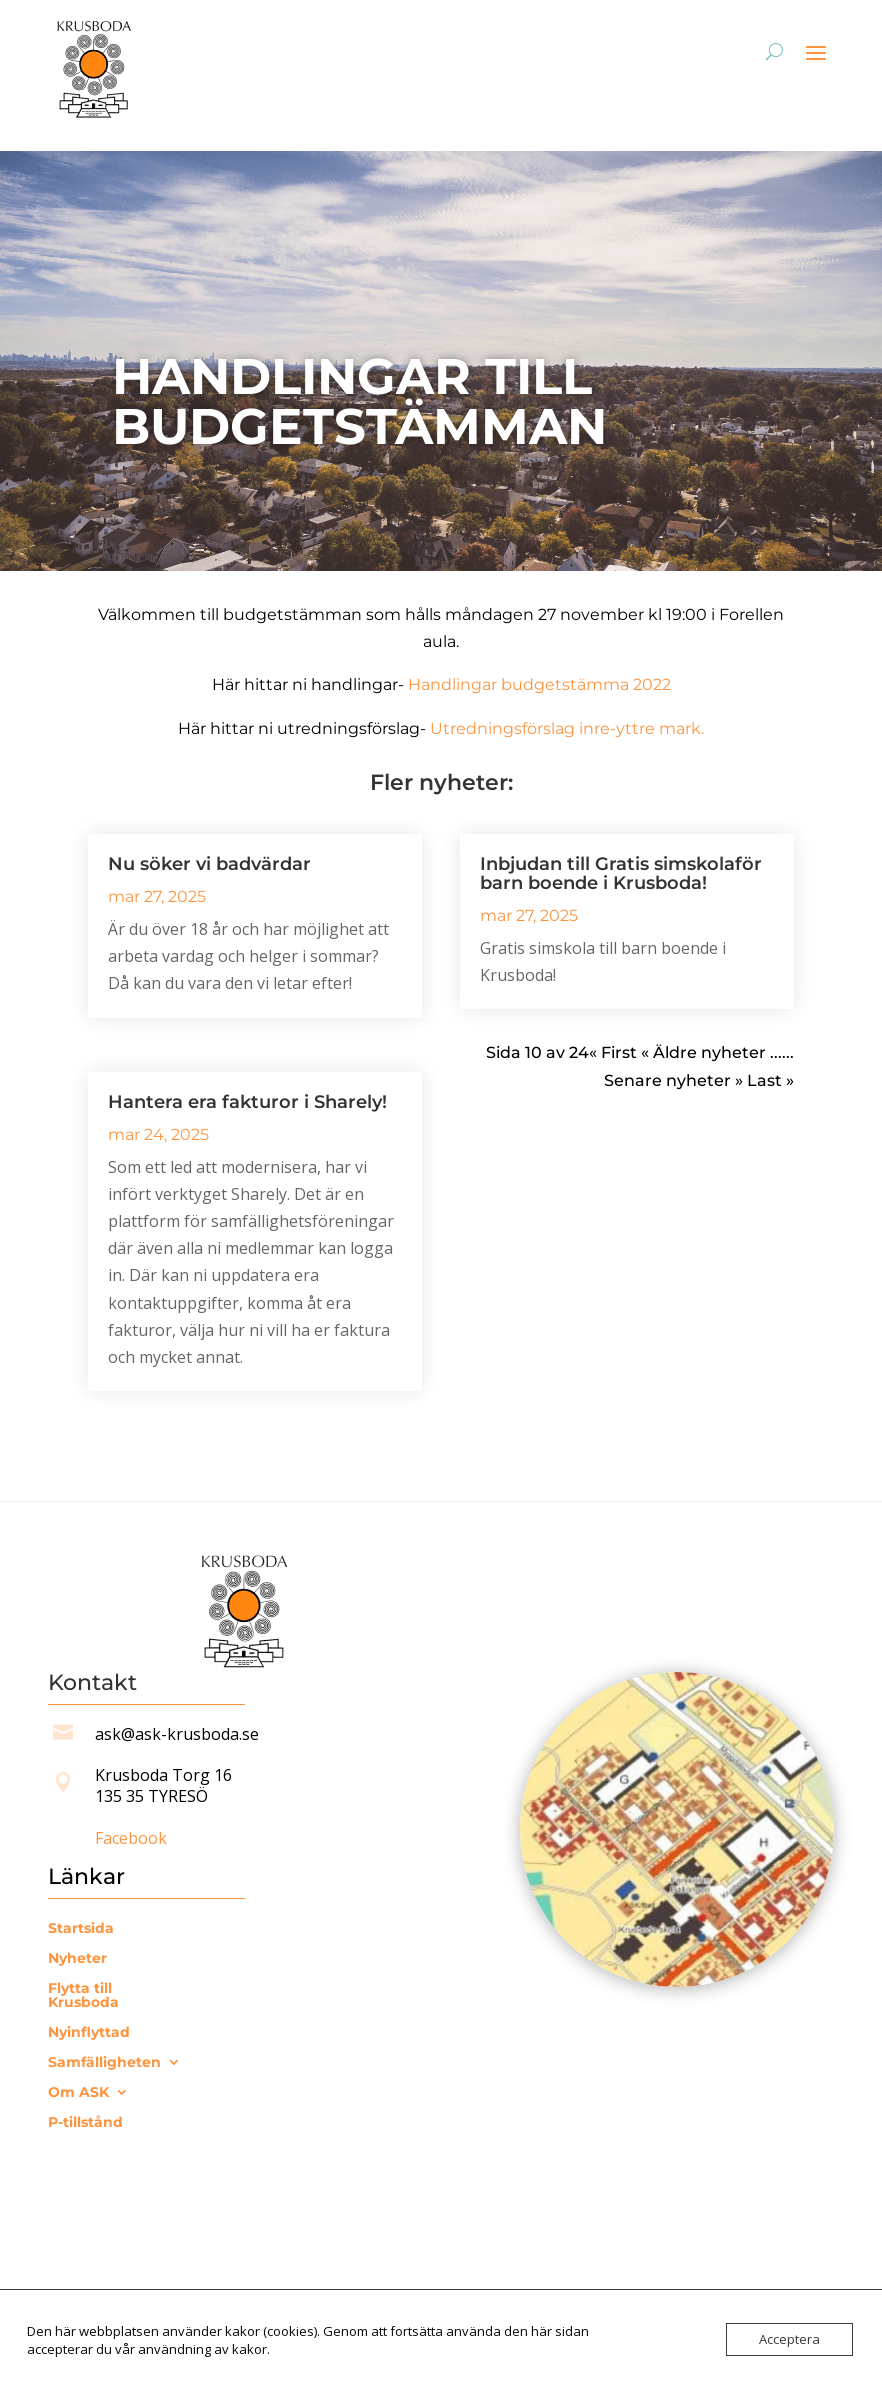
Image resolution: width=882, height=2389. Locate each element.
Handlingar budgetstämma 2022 (539, 684)
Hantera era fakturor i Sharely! (247, 1102)
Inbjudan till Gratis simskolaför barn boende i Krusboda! (621, 873)
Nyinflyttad (89, 2033)
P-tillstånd (85, 2123)
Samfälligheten (104, 2063)
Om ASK (78, 2093)
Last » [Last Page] (770, 1080)
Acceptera (789, 2339)
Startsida (81, 1929)
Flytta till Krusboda (83, 1996)
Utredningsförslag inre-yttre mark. (567, 728)
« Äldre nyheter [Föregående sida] (703, 1052)
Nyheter (77, 1959)
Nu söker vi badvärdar (209, 864)
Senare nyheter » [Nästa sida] (675, 1080)
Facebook (131, 1838)
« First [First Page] (613, 1052)
